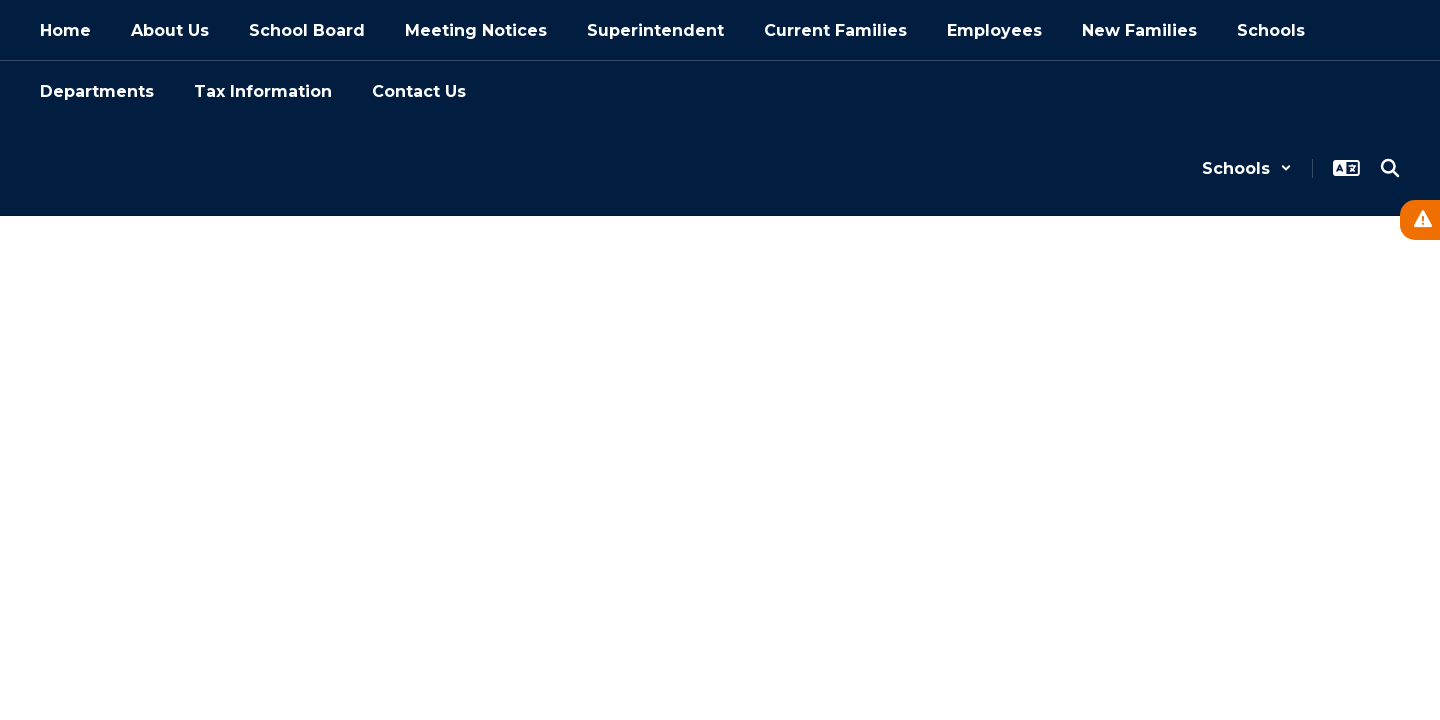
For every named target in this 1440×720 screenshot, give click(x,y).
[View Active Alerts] (1420, 220)
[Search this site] (1390, 168)
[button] (1247, 168)
